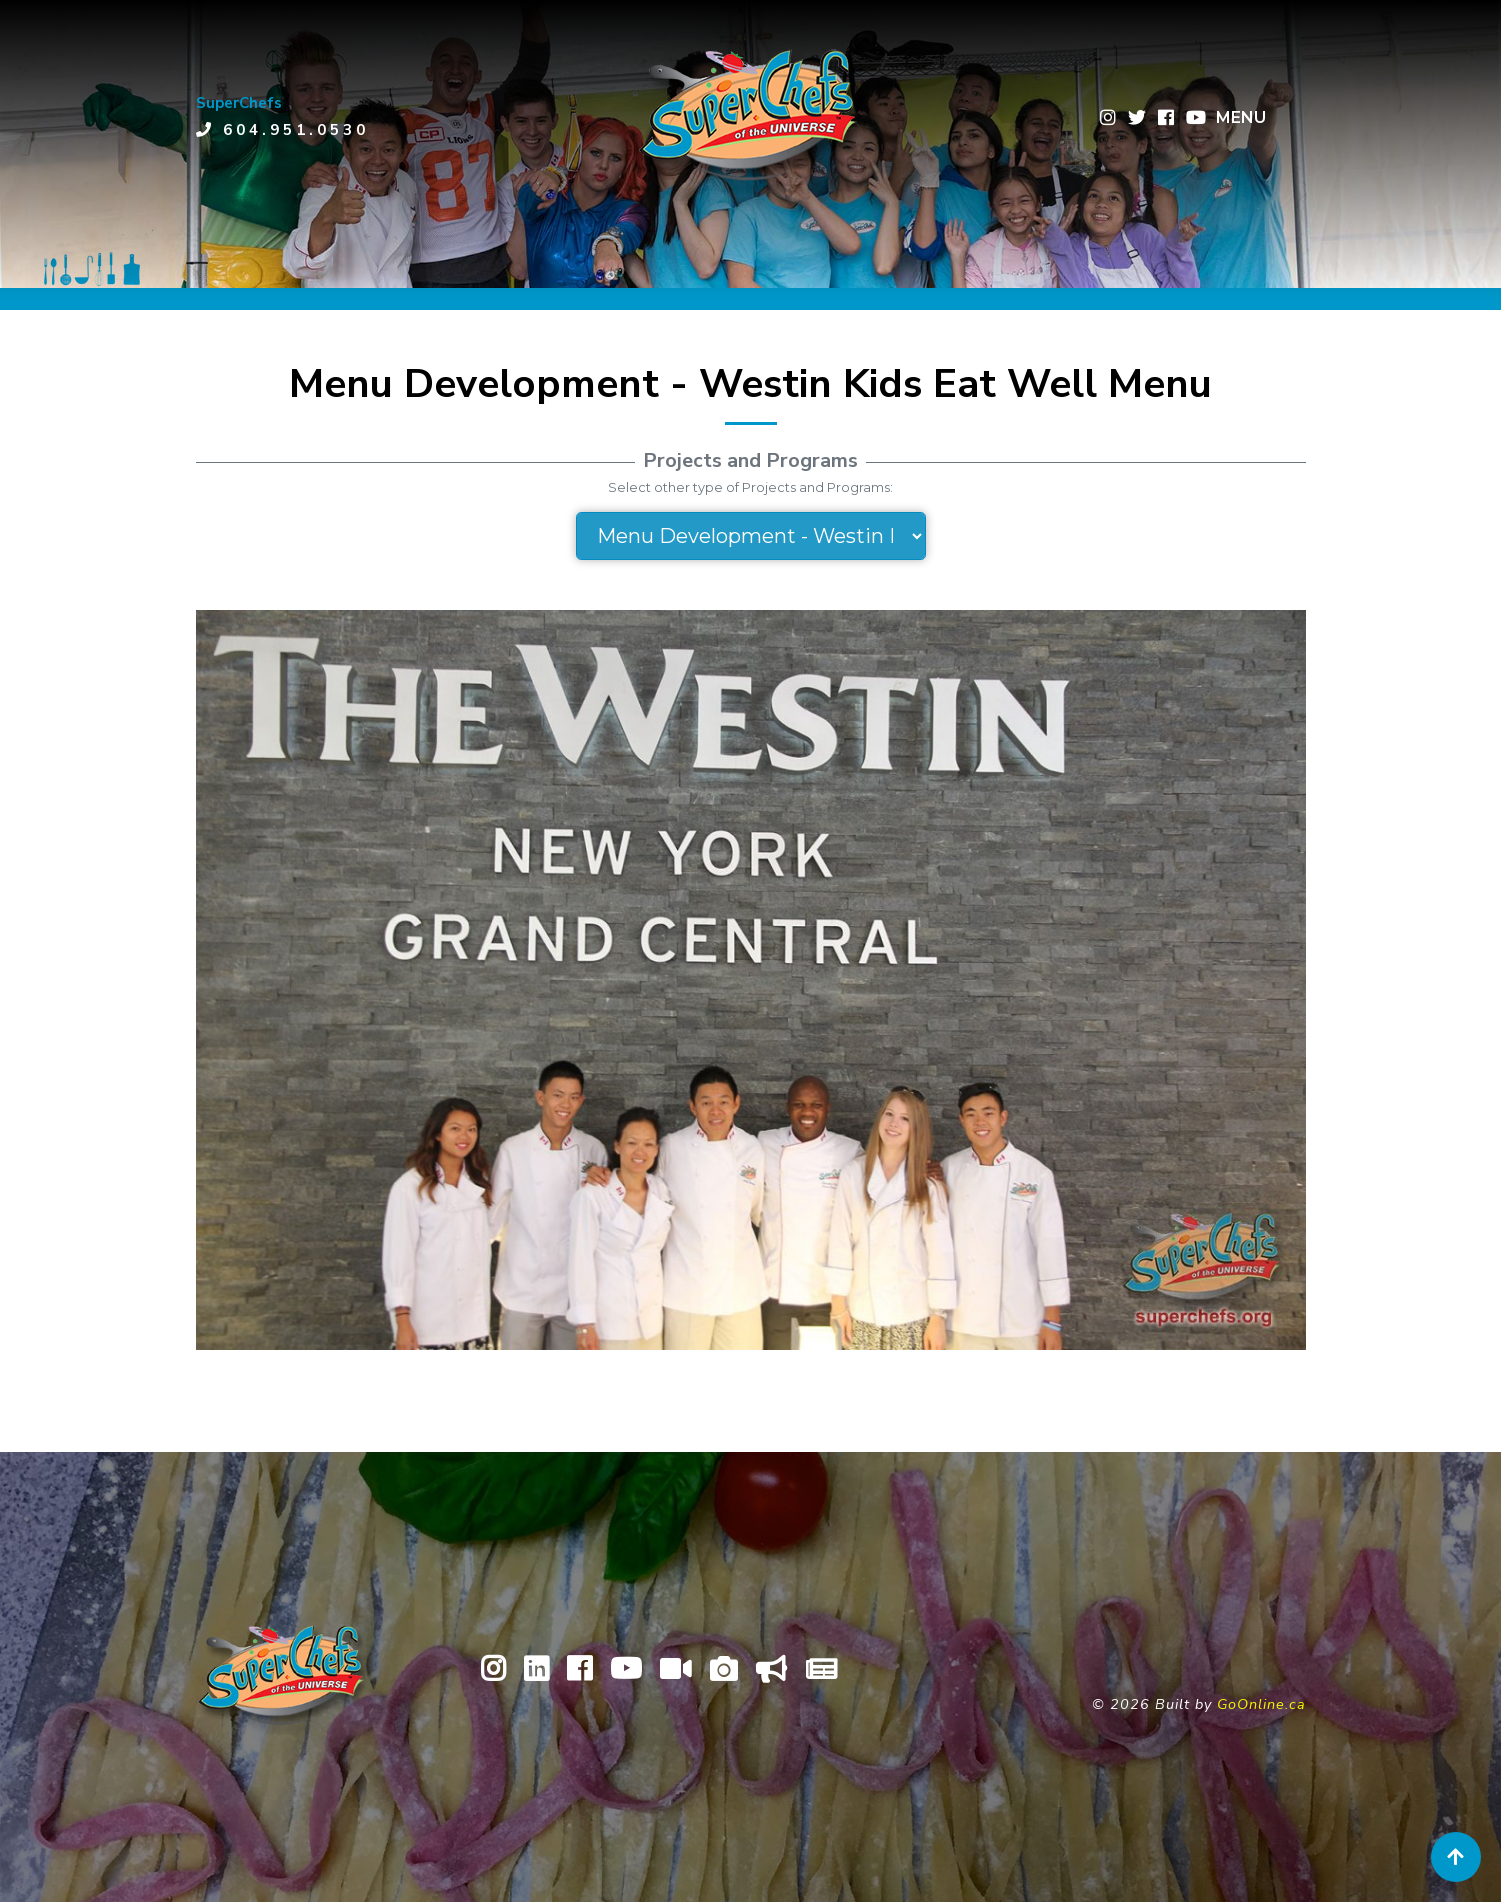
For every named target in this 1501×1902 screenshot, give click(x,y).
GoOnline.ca (1261, 1704)
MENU (1241, 117)
